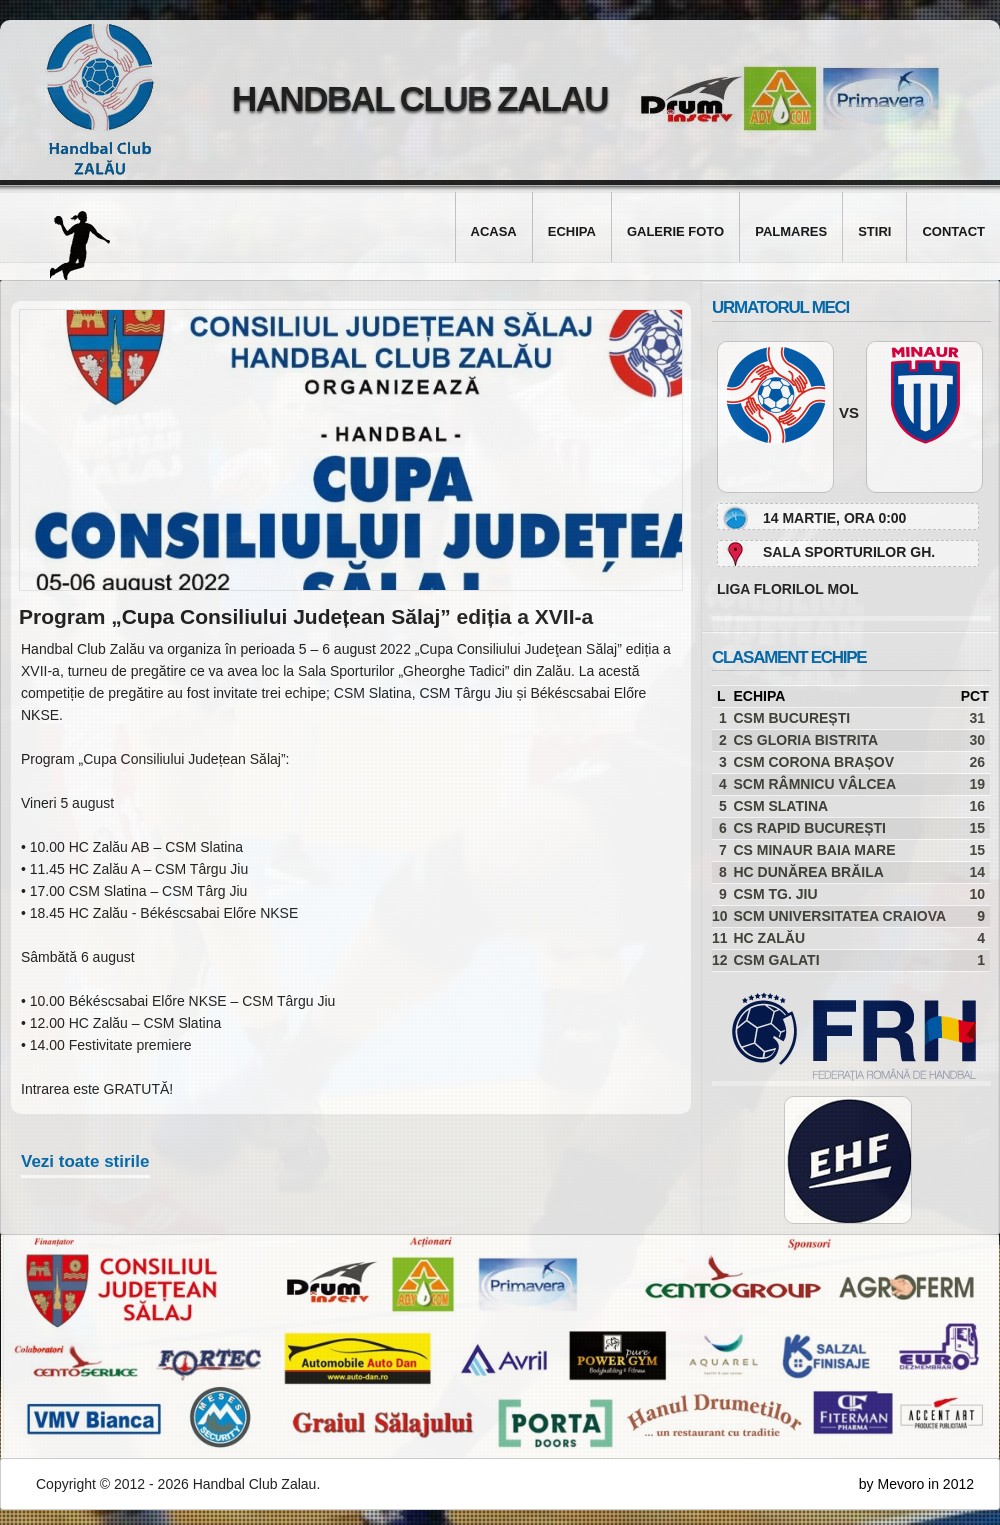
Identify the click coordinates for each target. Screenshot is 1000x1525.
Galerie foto (675, 231)
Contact (953, 231)
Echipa (572, 231)
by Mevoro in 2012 (916, 1484)
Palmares (791, 231)
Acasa (494, 231)
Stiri (874, 231)
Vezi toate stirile (85, 1161)
